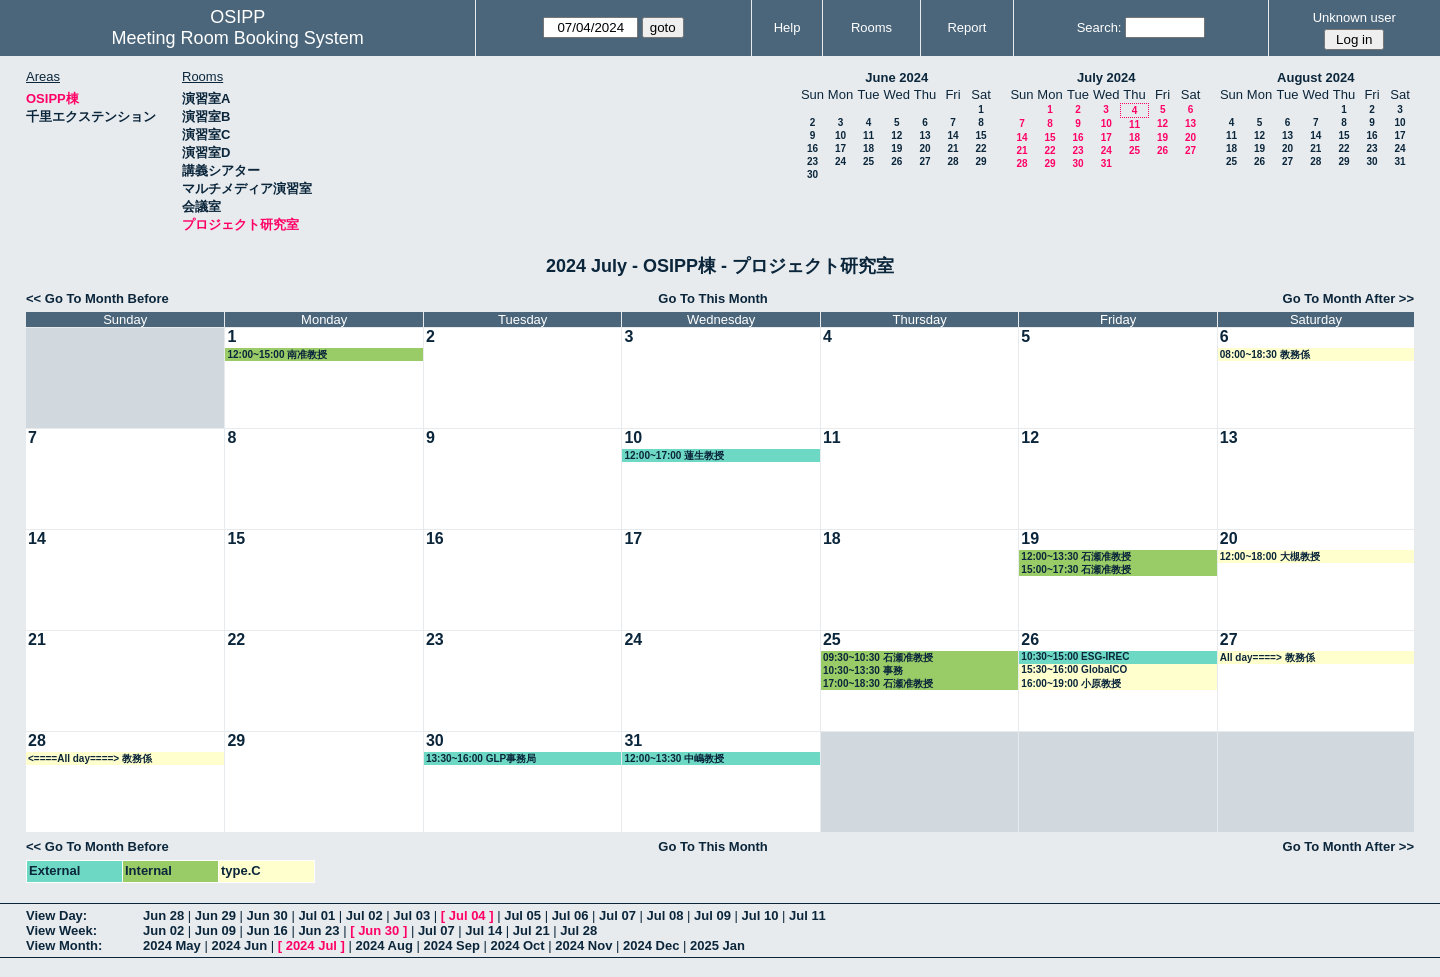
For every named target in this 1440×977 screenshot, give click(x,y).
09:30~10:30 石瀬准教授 (878, 657)
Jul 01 (316, 915)
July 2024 (1106, 77)
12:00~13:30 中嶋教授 (674, 758)
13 (924, 135)
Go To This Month (713, 298)
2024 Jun (239, 945)
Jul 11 (807, 915)
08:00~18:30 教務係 (1265, 354)
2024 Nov (583, 945)
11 (868, 135)
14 (952, 135)
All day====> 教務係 (1267, 657)
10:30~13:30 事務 (863, 670)
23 (812, 161)
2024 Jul (311, 945)
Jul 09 (712, 915)
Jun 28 (163, 915)
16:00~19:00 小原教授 (1071, 683)
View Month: (64, 945)
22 (980, 148)
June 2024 (896, 77)
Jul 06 (570, 915)
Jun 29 (215, 915)
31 (1106, 163)
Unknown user (1354, 17)
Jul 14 (483, 930)
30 (812, 174)
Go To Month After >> (1348, 298)
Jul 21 (531, 930)
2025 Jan (717, 945)
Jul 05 (522, 915)
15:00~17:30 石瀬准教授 (1076, 569)
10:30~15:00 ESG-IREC (1075, 656)
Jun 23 (318, 930)
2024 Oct (517, 945)
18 (868, 148)
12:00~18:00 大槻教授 (1270, 556)
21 (952, 148)
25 (868, 161)
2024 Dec (651, 945)
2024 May (172, 945)
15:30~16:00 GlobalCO (1074, 669)
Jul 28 (578, 930)
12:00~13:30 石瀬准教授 (1076, 556)
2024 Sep (451, 945)
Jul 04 (467, 915)
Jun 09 (215, 930)
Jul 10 (760, 915)
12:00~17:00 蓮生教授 (674, 455)
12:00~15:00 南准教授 (277, 354)
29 (980, 161)
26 (896, 161)
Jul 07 (617, 915)
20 (924, 148)
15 (980, 135)
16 (812, 148)
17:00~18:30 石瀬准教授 (878, 683)
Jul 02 (364, 915)
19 (896, 148)
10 (840, 135)
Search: (1099, 27)
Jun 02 (163, 930)
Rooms (871, 27)
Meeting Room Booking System (238, 38)
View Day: (56, 915)
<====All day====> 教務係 (90, 758)
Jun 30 (267, 915)
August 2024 (1315, 77)
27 (924, 161)
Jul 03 (411, 915)
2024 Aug (384, 945)
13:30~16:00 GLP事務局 (481, 758)
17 (840, 148)
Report (966, 27)
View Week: (61, 930)
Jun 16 (267, 930)
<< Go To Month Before (97, 298)
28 (952, 161)
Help (787, 27)
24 (840, 161)
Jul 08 (665, 915)
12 (896, 135)
